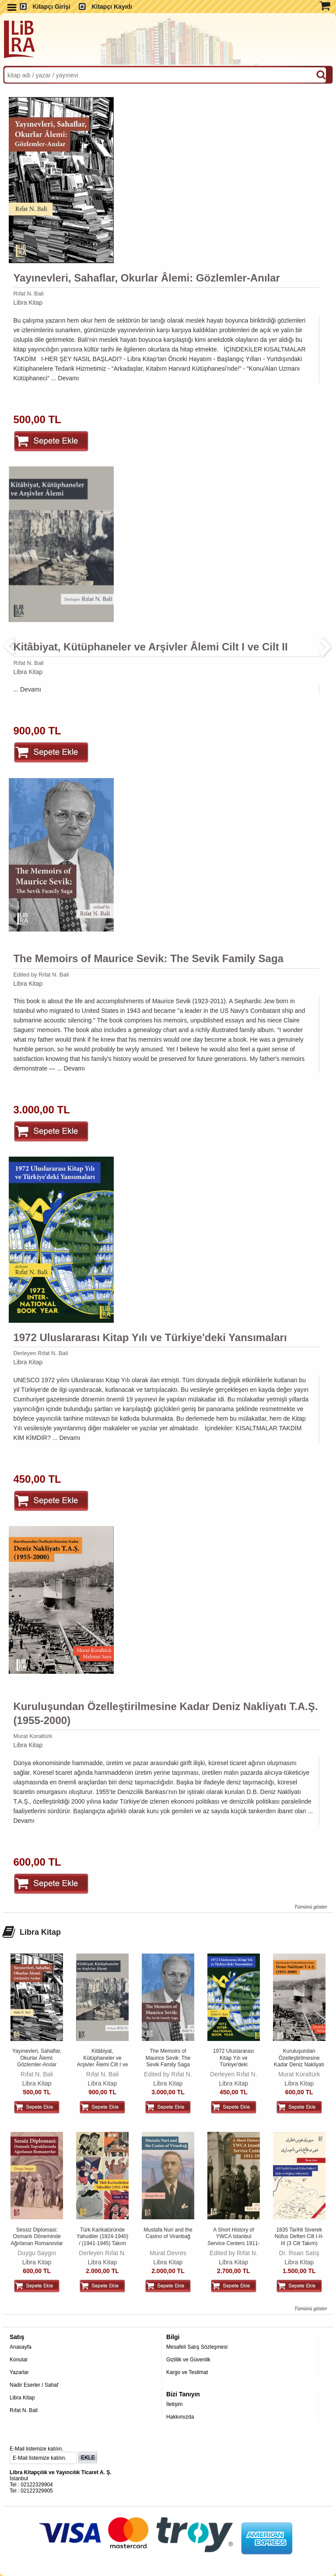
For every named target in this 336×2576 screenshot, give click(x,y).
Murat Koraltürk (32, 1736)
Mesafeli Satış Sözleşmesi (197, 2347)
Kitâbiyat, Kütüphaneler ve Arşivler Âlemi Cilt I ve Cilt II (150, 647)
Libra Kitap (27, 302)
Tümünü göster (310, 1906)
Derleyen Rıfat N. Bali (40, 1353)
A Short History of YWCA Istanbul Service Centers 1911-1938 (233, 2240)
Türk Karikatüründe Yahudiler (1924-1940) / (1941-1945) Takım (103, 2236)
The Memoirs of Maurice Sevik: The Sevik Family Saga (148, 958)
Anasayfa (21, 2347)
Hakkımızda (180, 2417)
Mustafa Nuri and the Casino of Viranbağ (168, 2233)
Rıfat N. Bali (28, 293)
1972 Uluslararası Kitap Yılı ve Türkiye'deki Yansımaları (150, 1337)
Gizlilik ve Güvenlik (188, 2360)
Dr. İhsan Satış (299, 2252)
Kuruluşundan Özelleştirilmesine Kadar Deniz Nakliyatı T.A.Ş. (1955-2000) (165, 1713)
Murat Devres (168, 2252)
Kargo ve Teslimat (187, 2372)
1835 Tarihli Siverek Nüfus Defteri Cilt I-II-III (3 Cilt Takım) (299, 2236)
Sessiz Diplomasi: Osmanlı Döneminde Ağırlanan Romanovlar (36, 2236)
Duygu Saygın (37, 2252)
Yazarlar (19, 2372)
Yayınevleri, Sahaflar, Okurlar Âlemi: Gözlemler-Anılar (146, 278)
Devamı (68, 378)
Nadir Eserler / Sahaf (34, 2385)
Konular (19, 2360)
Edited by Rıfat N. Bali (41, 974)
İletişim (174, 2404)
